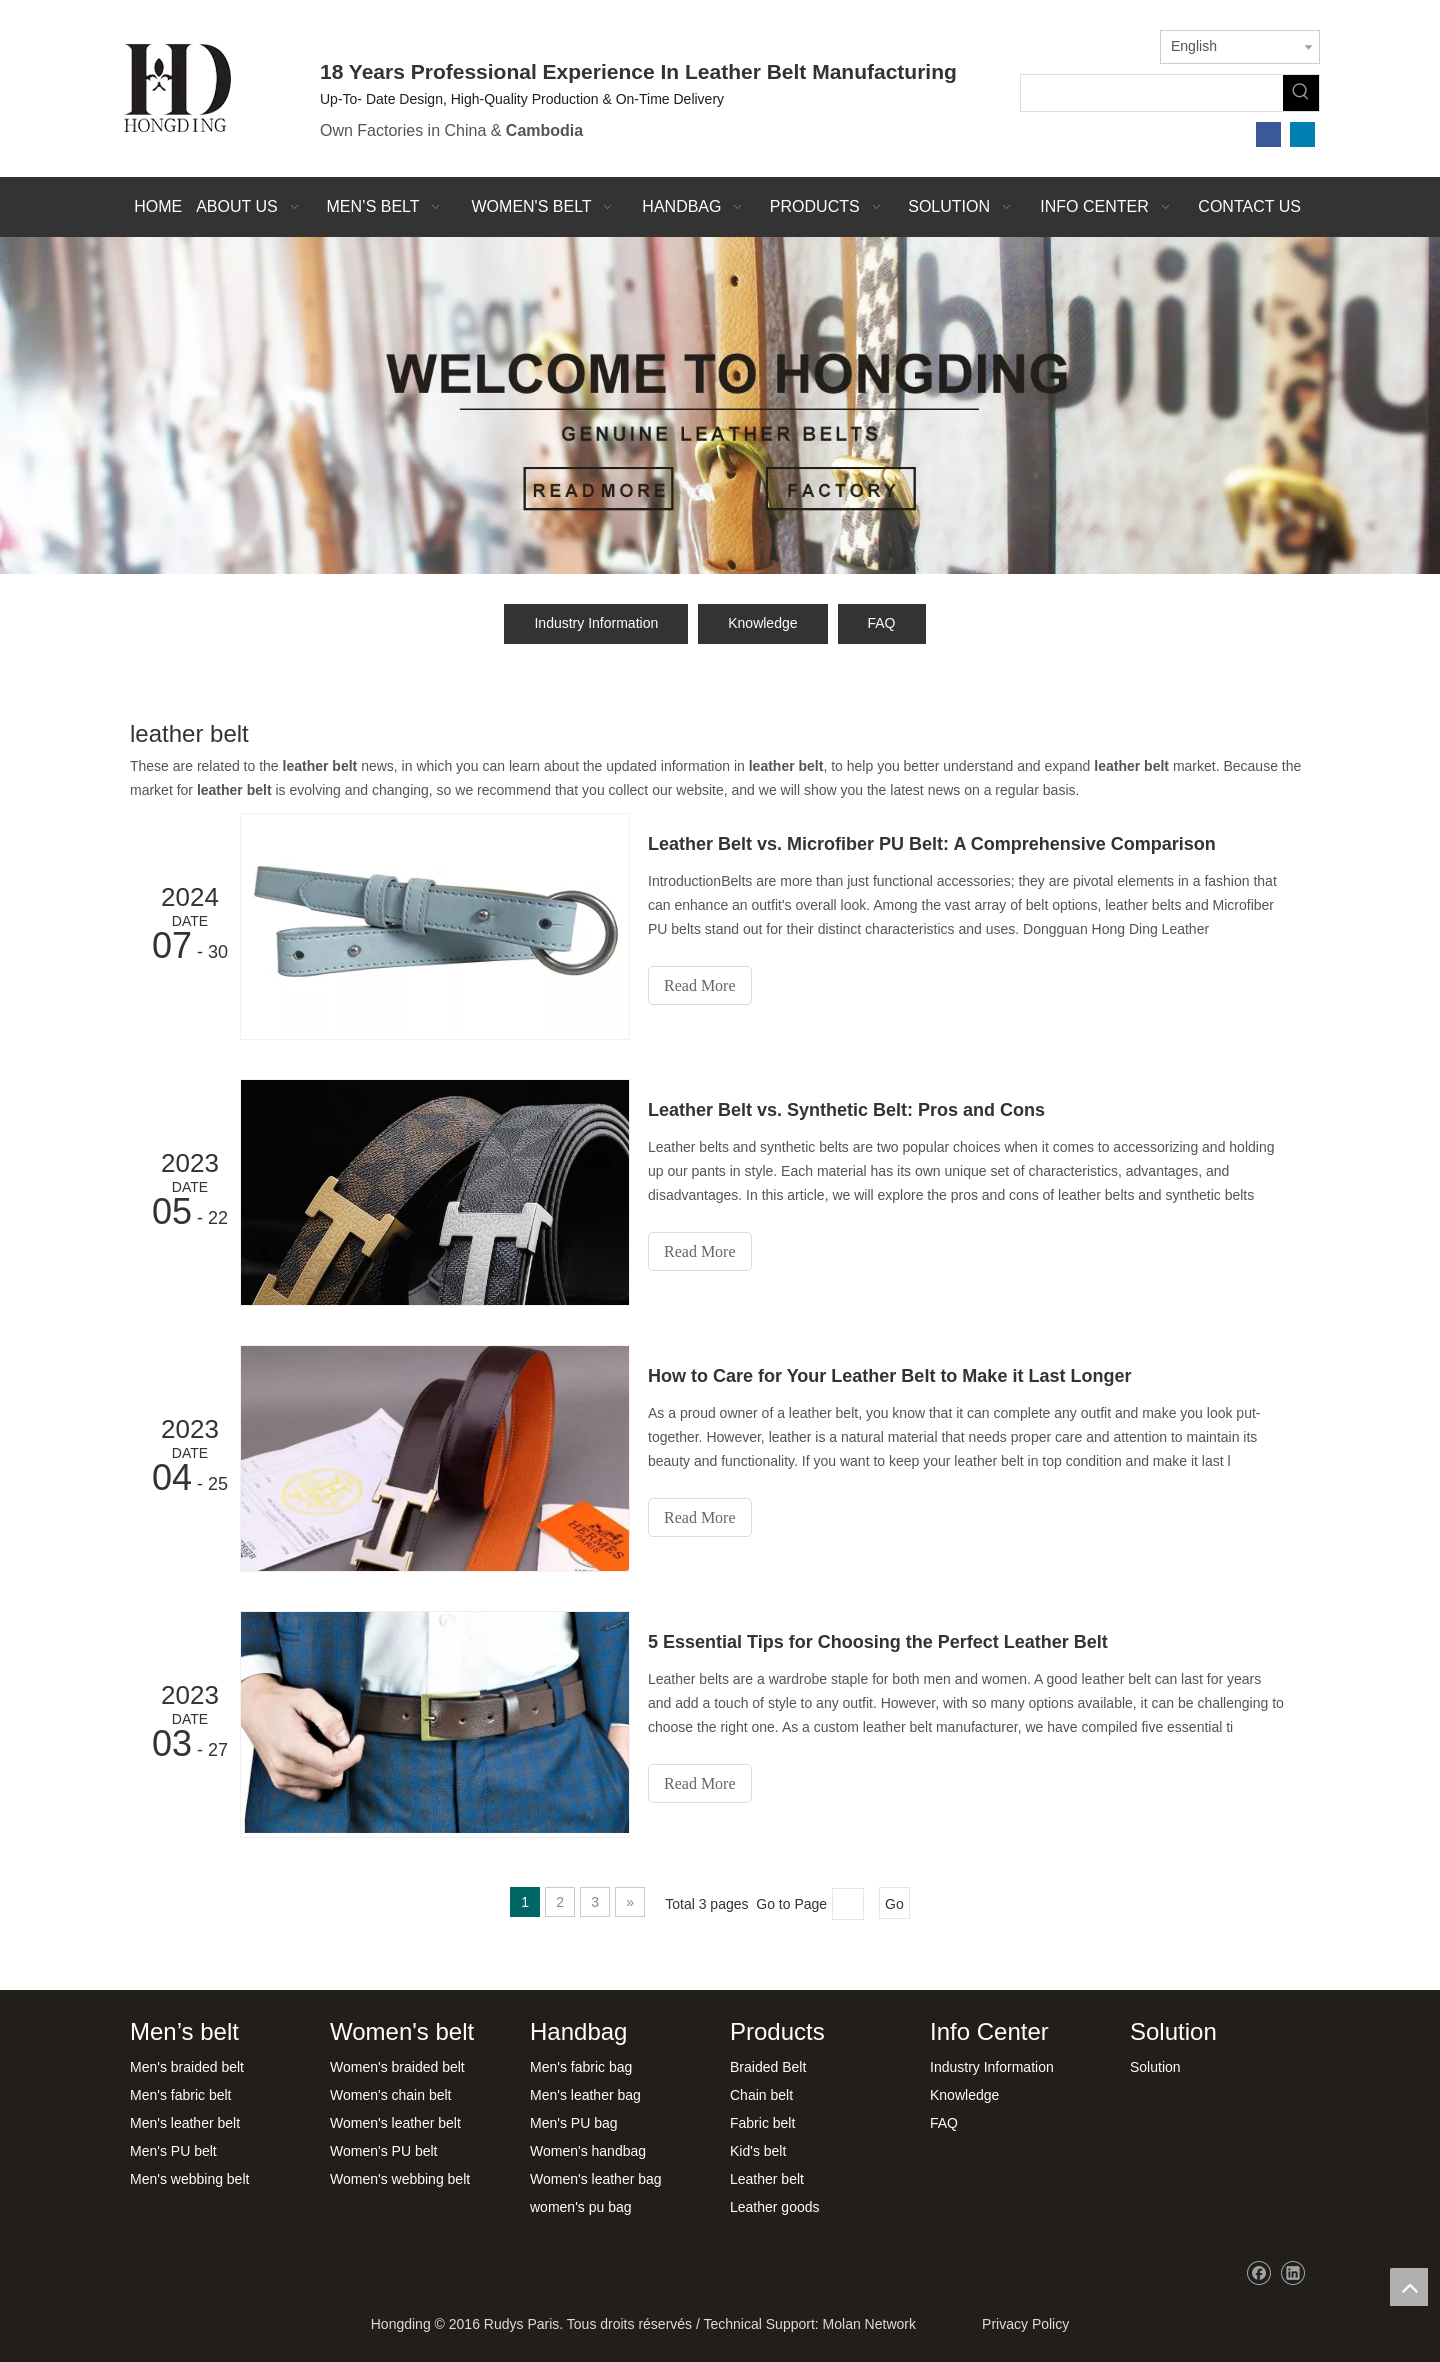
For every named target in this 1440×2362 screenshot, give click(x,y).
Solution (1155, 2067)
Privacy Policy (1021, 2324)
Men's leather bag (585, 2095)
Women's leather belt (395, 2123)
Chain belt (761, 2095)
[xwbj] (720, 406)
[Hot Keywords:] (1301, 93)
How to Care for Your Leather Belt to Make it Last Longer (889, 1376)
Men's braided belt (187, 2067)
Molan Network (869, 2324)
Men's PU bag (574, 2123)
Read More (700, 985)
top (1409, 2287)
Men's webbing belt (189, 2179)
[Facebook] (1268, 134)
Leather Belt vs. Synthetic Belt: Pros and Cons (846, 1110)
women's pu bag (581, 2207)
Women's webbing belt (400, 2179)
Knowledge (762, 623)
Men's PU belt (173, 2151)
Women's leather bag (596, 2179)
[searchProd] (1152, 93)
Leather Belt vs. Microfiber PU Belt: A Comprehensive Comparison (932, 844)
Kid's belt (758, 2151)
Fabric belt (762, 2123)
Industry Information (596, 623)
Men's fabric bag (581, 2067)
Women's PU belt (383, 2151)
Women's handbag (588, 2151)
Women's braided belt (397, 2067)
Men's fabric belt (181, 2095)
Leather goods (775, 2207)
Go (894, 1904)
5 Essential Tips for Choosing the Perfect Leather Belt (878, 1642)
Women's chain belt (390, 2095)
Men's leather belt (185, 2123)
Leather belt (767, 2179)
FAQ (882, 623)
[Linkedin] (1302, 134)
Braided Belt (768, 2067)
